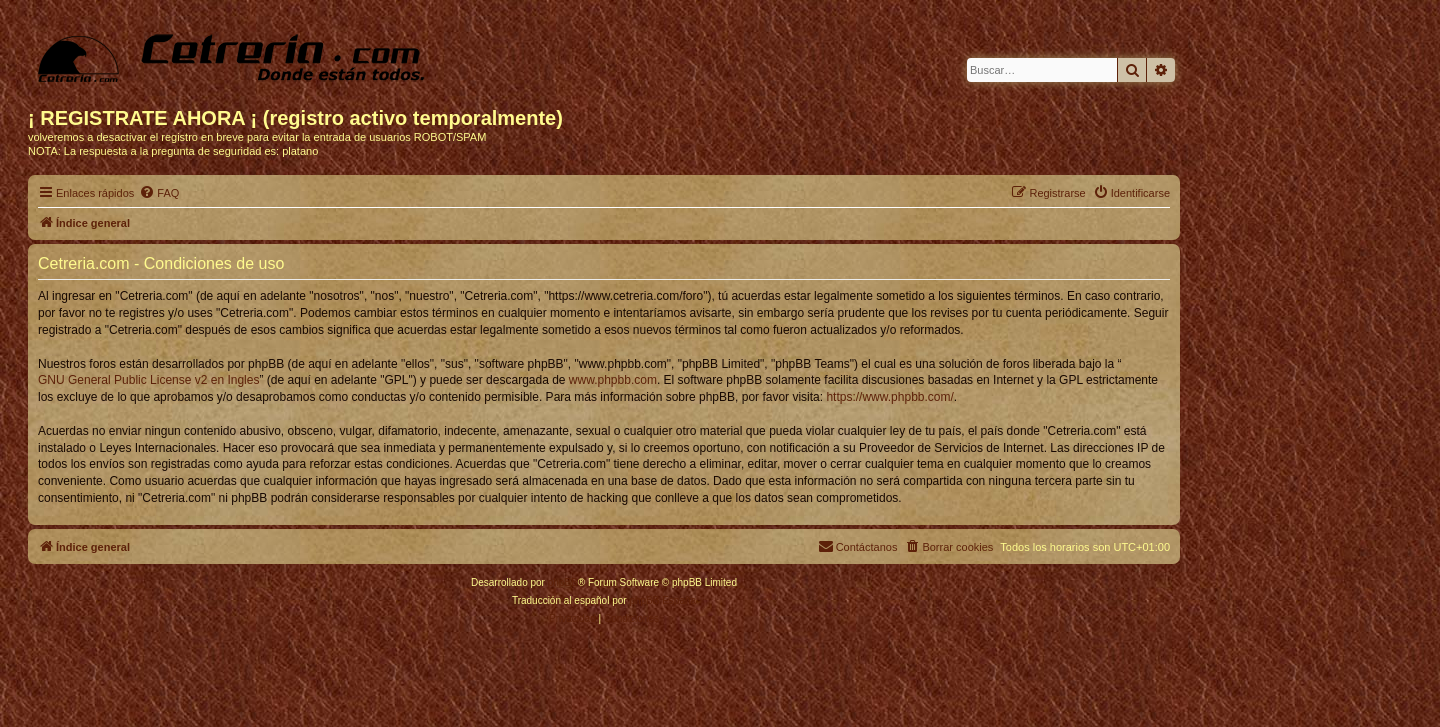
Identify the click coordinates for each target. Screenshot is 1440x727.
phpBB (563, 582)
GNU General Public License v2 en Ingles (148, 380)
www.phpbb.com (613, 380)
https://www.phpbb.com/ (889, 397)
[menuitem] (159, 193)
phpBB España (662, 600)
